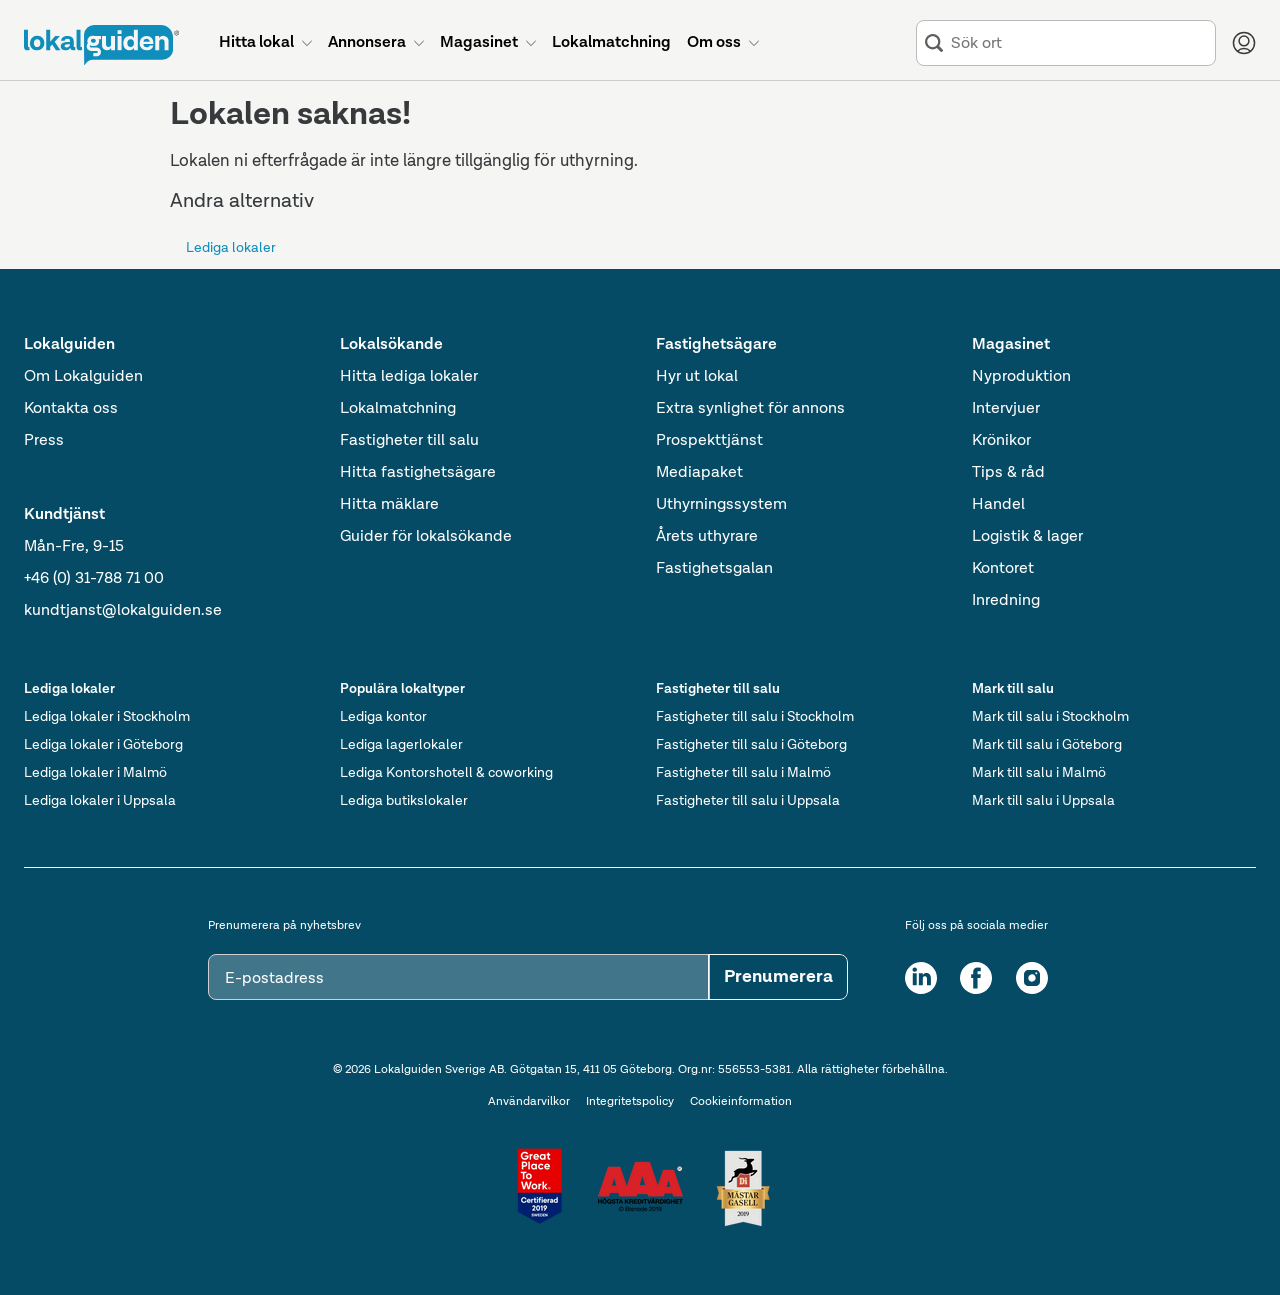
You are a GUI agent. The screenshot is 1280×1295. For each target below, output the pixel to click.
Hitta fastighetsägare (418, 473)
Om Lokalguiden (83, 377)
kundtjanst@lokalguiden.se (123, 611)
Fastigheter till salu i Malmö (743, 773)
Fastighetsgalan (714, 569)
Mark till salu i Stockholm (1050, 717)
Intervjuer (1006, 409)
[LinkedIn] (921, 978)
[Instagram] (1032, 978)
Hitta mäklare (389, 505)
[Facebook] (976, 978)
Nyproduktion (1021, 377)
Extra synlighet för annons (750, 409)
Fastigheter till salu (409, 441)
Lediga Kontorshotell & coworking (446, 773)
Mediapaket (699, 473)
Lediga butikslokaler (404, 801)
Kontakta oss (71, 409)
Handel (998, 505)
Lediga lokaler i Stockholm (107, 717)
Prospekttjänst (709, 441)
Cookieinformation (741, 1102)
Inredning (1006, 601)
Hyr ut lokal (697, 377)
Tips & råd (1008, 473)
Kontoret (1003, 569)
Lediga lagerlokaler (401, 745)
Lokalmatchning (398, 409)
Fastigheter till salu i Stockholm (755, 717)
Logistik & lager (1027, 537)
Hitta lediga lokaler (409, 377)
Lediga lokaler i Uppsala (100, 801)
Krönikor (1001, 441)
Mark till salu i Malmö (1039, 773)
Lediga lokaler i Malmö (95, 773)
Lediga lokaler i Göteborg (103, 745)
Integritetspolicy (630, 1102)
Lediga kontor (383, 717)
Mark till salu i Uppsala (1043, 801)
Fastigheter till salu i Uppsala (748, 801)
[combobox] (1079, 43)
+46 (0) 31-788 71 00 (94, 579)
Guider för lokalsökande (426, 537)
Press (44, 441)
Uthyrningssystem (721, 505)
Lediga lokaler (231, 248)
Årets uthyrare (707, 537)
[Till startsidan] (101, 45)
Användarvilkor (529, 1102)
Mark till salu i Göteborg (1047, 745)
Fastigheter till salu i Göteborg (751, 745)
